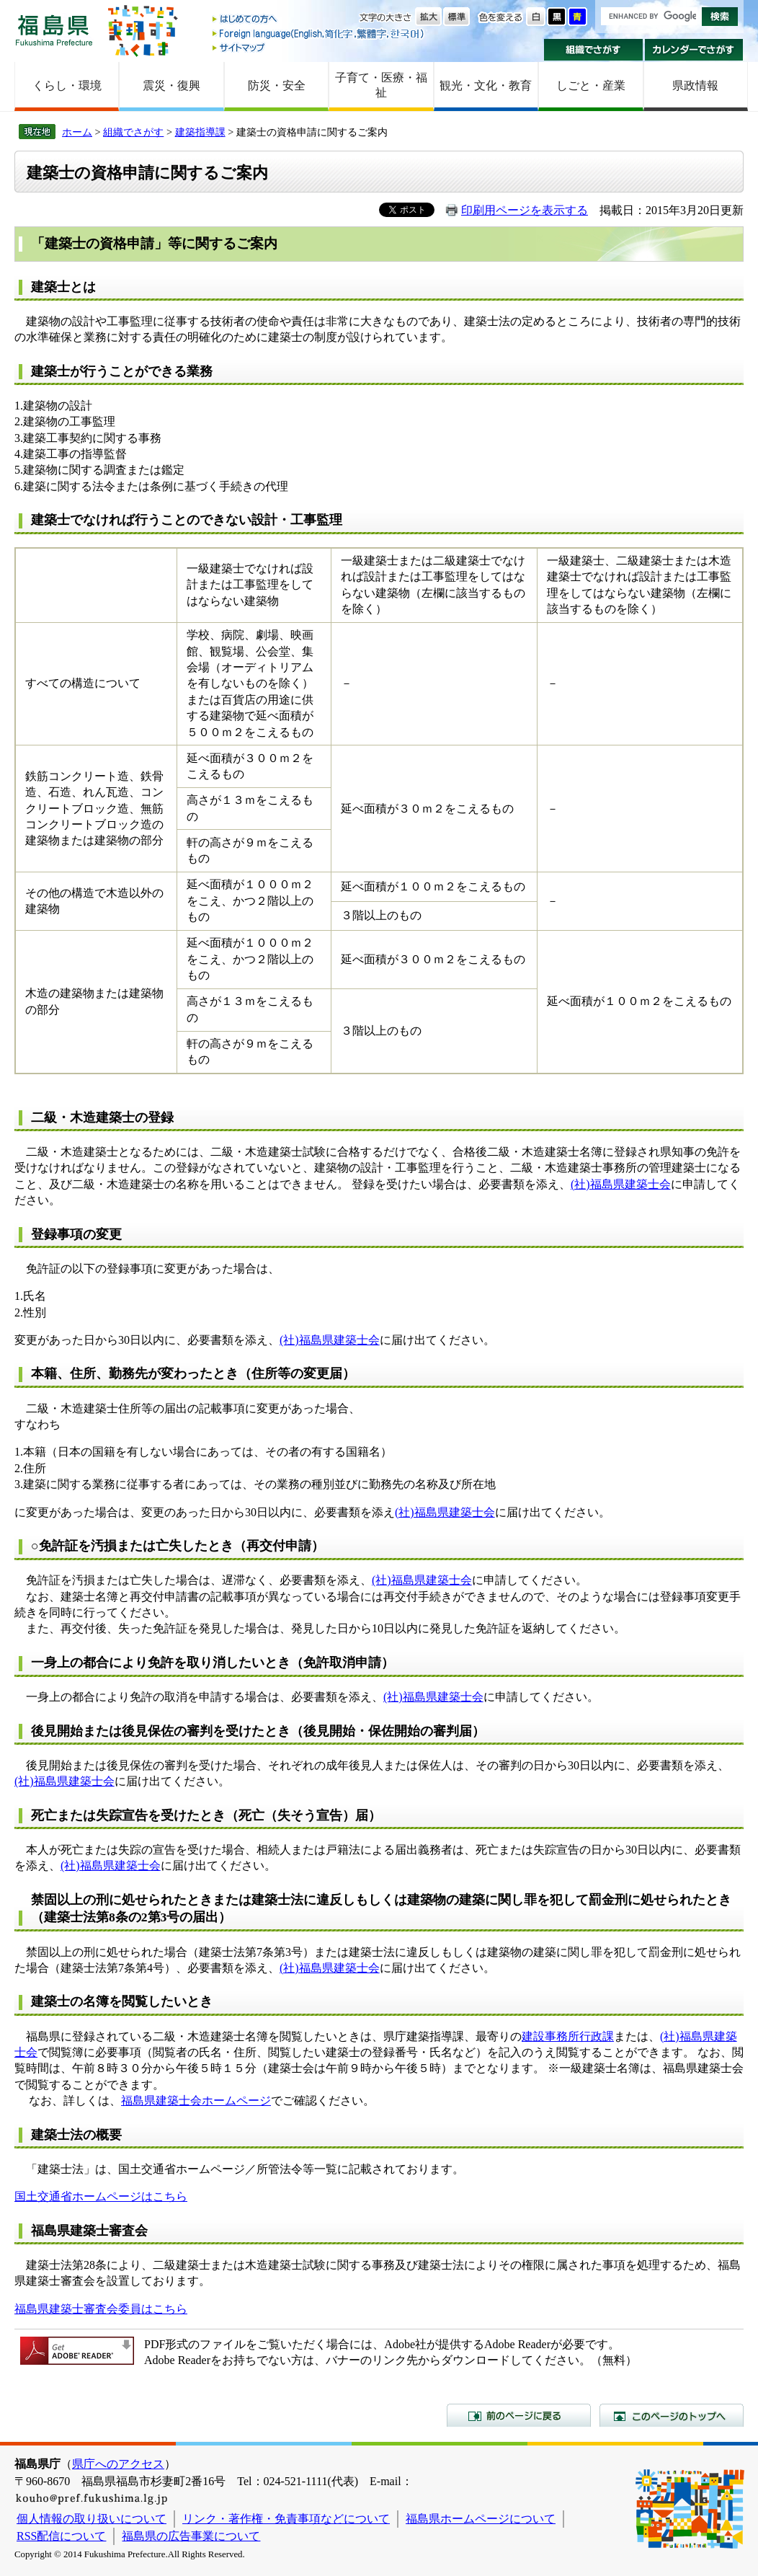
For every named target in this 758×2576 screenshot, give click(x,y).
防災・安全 (277, 85)
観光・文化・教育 (486, 85)
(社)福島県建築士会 (621, 1184)
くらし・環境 (67, 85)
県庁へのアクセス (118, 2464)
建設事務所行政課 (568, 2036)
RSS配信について (61, 2536)
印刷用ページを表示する (524, 210)
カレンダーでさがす (694, 50)
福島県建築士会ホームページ (196, 2100)
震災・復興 (171, 85)
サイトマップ (319, 47)
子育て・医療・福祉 (381, 85)
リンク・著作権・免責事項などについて (286, 2519)
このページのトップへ (671, 2415)
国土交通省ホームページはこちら (100, 2196)
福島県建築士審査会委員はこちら (100, 2309)
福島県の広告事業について (191, 2536)
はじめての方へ (319, 20)
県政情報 (695, 85)
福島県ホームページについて (481, 2519)
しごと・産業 (590, 85)
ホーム (77, 132)
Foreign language (319, 33)
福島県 (54, 30)
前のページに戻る (519, 2415)
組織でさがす (593, 50)
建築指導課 (200, 132)
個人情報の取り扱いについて (91, 2519)
